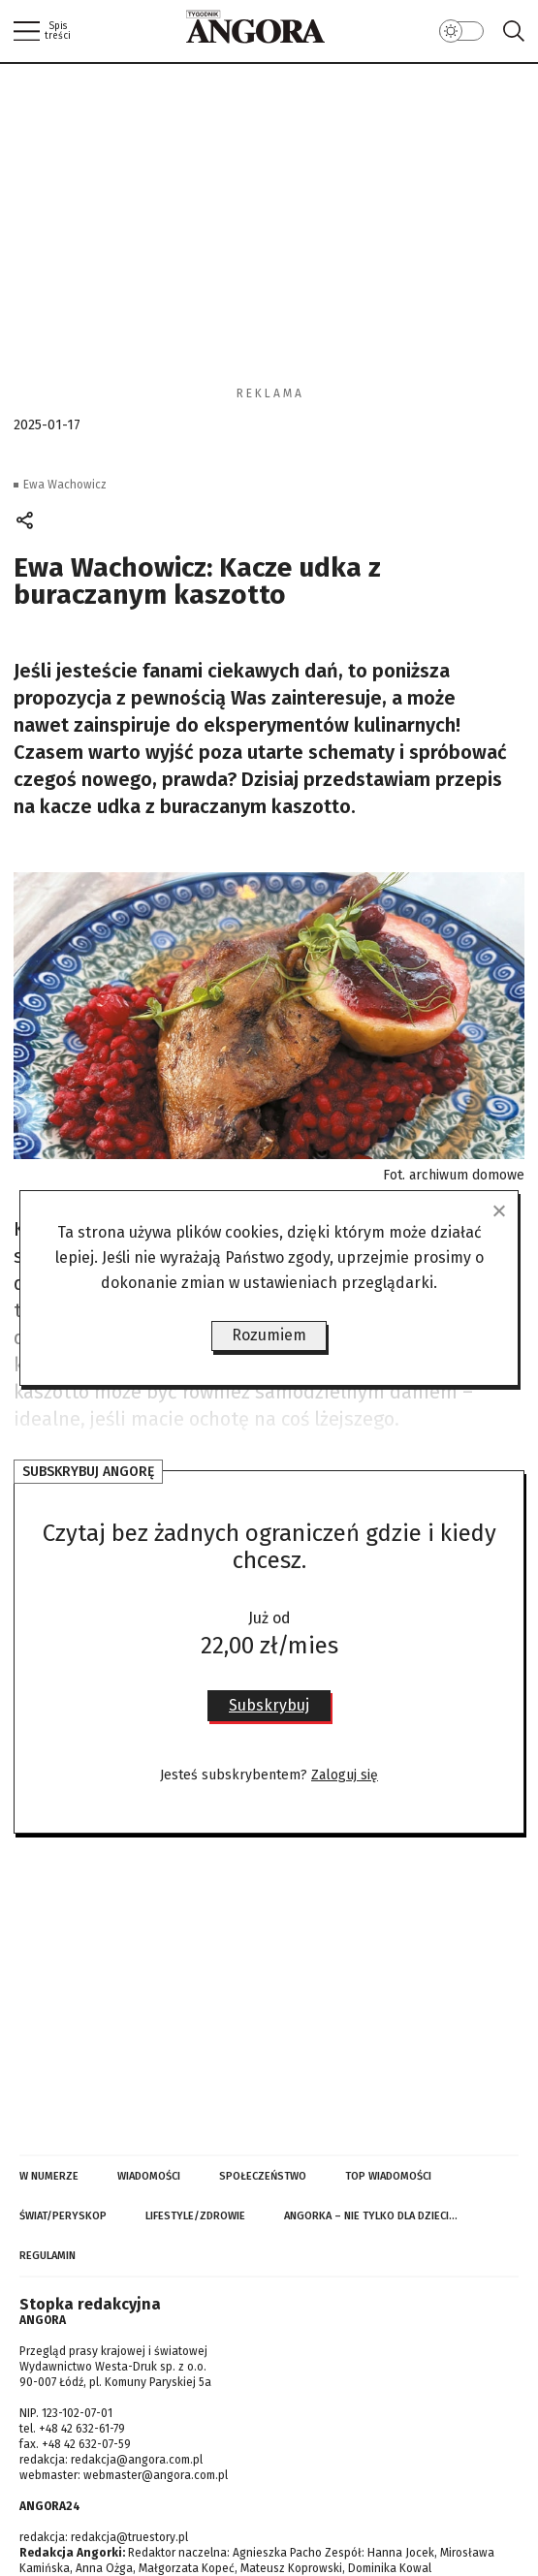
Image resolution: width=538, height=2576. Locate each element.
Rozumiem (269, 1335)
